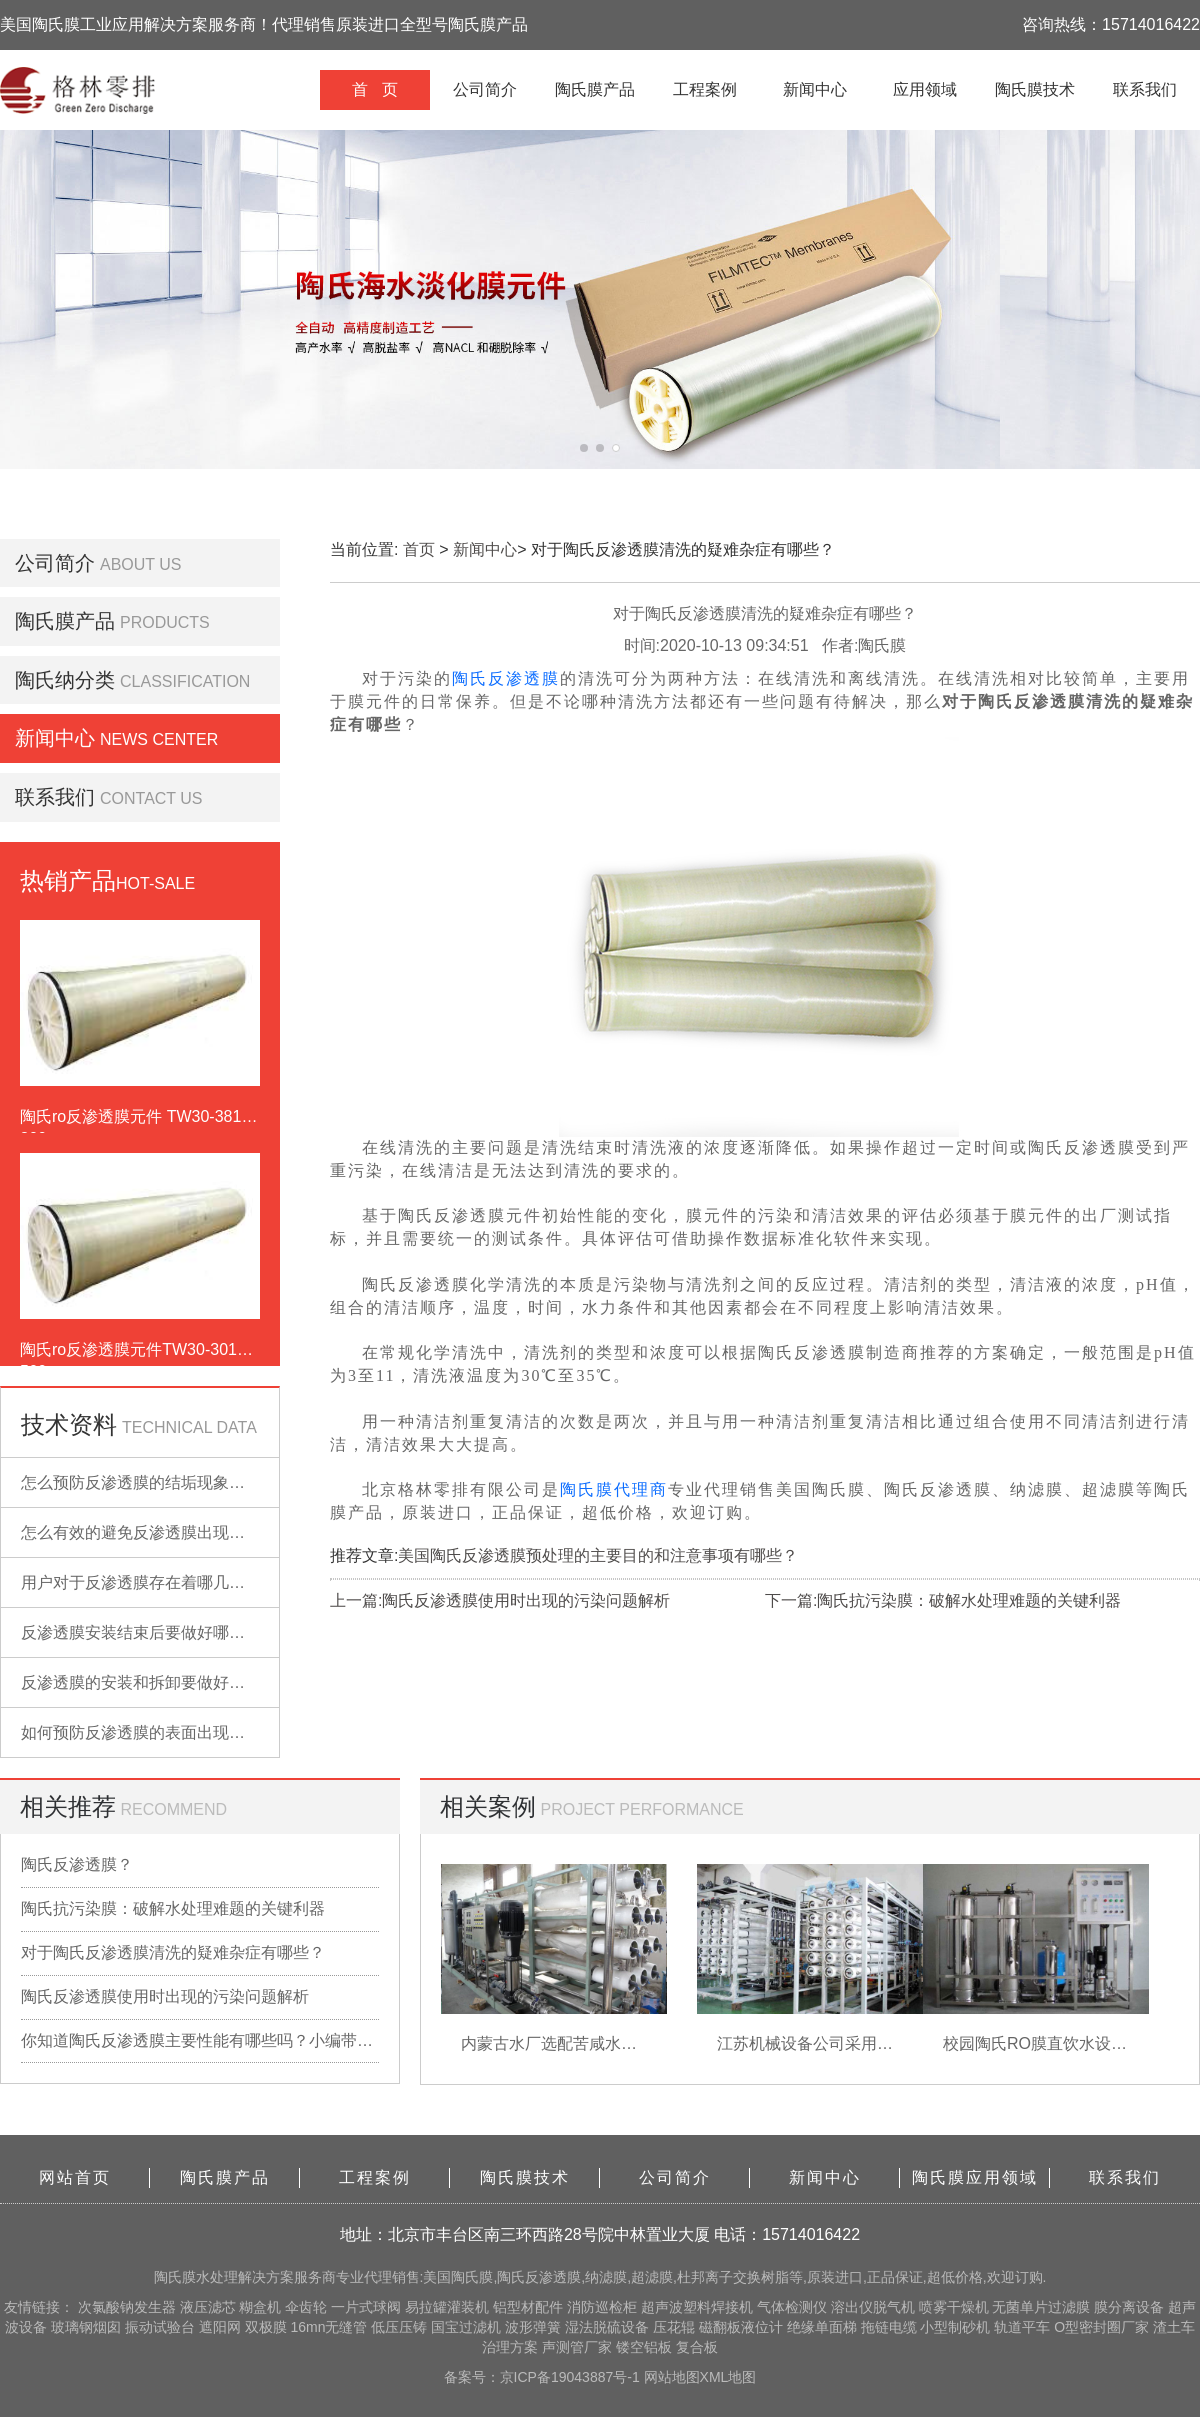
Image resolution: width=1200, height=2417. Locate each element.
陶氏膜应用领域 (975, 2177)
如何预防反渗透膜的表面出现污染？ (149, 1732)
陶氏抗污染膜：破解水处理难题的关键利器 (173, 1908)
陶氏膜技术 (1035, 89)
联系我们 (1145, 89)
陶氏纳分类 (65, 680)
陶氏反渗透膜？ (77, 1864)
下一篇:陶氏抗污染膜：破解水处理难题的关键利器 (943, 1600)
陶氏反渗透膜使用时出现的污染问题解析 (165, 1996)
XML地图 (728, 2377)
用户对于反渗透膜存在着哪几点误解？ (157, 1582)
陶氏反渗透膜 (506, 678)
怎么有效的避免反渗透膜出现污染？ (149, 1532)
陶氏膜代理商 (614, 1489)
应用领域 (925, 89)
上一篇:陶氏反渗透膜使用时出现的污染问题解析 (500, 1600)
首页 (419, 549)
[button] (584, 448)
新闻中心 (815, 89)
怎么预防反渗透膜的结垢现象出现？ (149, 1482)
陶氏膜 (175, 2277)
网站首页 (75, 2177)
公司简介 (485, 89)
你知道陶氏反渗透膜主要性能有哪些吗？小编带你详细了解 (200, 2040)
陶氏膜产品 (595, 89)
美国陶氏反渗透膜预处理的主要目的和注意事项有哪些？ (598, 1555)
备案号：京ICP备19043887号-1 (544, 2377)
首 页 (374, 89)
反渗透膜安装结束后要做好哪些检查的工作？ (181, 1632)
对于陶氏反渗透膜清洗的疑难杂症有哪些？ (173, 1952)
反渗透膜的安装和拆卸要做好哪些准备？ (165, 1682)
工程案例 (705, 89)
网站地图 (672, 2377)
